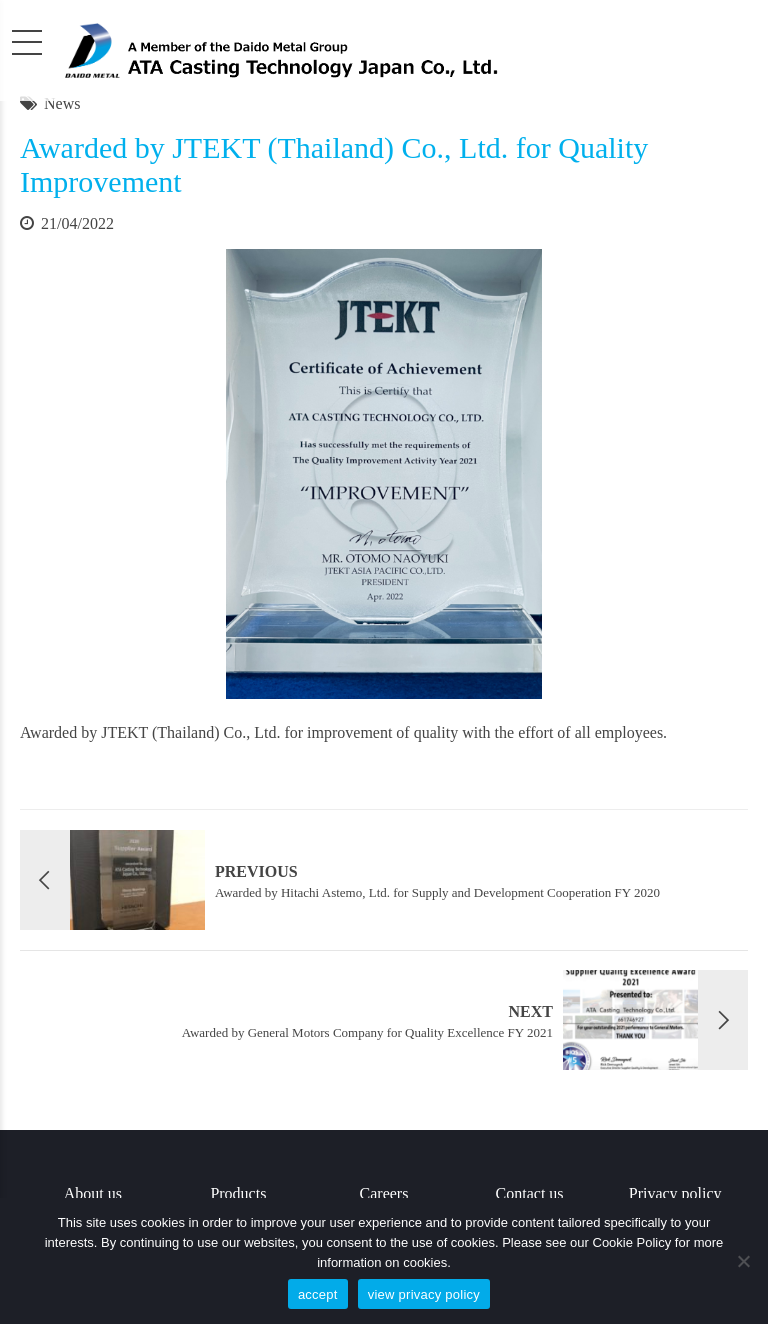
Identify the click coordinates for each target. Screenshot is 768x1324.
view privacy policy (424, 1294)
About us (93, 1193)
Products (238, 1193)
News (62, 103)
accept (318, 1294)
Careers (384, 1193)
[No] (743, 1261)
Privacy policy (675, 1193)
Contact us (530, 1193)
